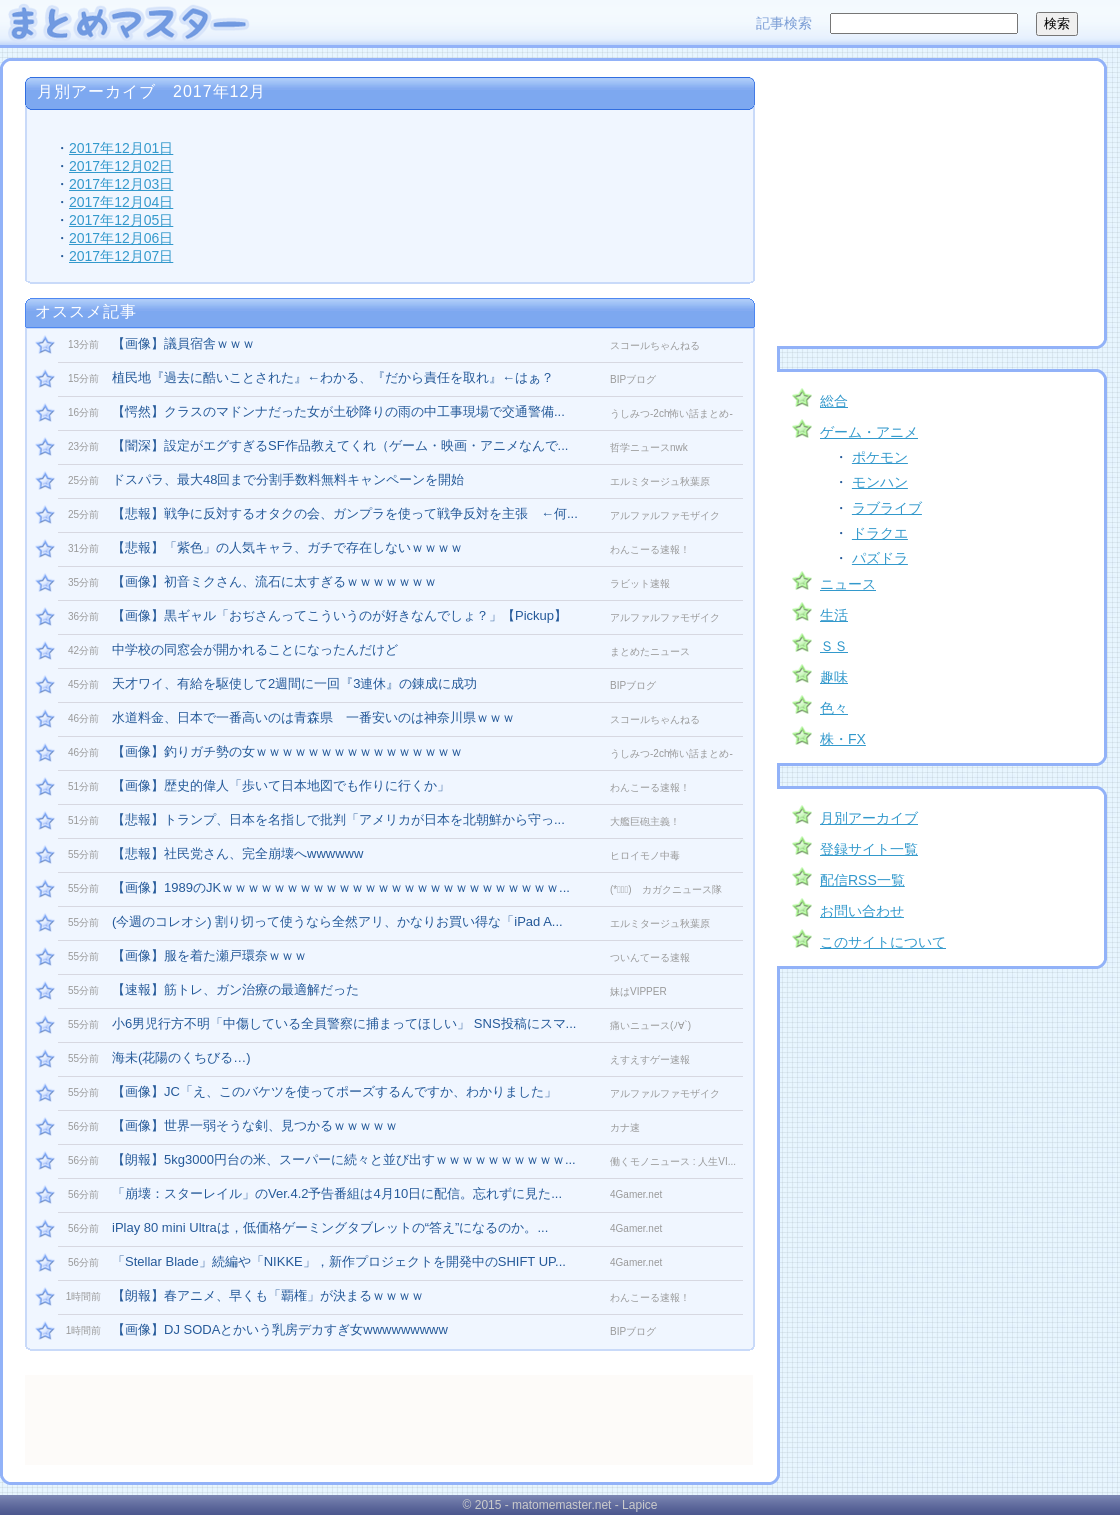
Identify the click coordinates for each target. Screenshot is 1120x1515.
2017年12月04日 (121, 202)
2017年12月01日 (121, 148)
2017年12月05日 (121, 220)
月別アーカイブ (869, 818)
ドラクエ (880, 533)
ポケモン (880, 457)
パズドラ (880, 558)
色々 (834, 708)
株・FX (843, 739)
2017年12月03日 (121, 184)
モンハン (880, 482)
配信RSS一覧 (862, 880)
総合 (834, 401)
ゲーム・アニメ (869, 432)
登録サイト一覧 (869, 849)
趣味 (834, 677)
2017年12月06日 (121, 238)
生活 (834, 615)
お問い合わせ (862, 911)
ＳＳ (834, 646)
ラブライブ (887, 508)
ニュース (848, 584)
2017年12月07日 (121, 256)
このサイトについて (883, 942)
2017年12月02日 (121, 166)
